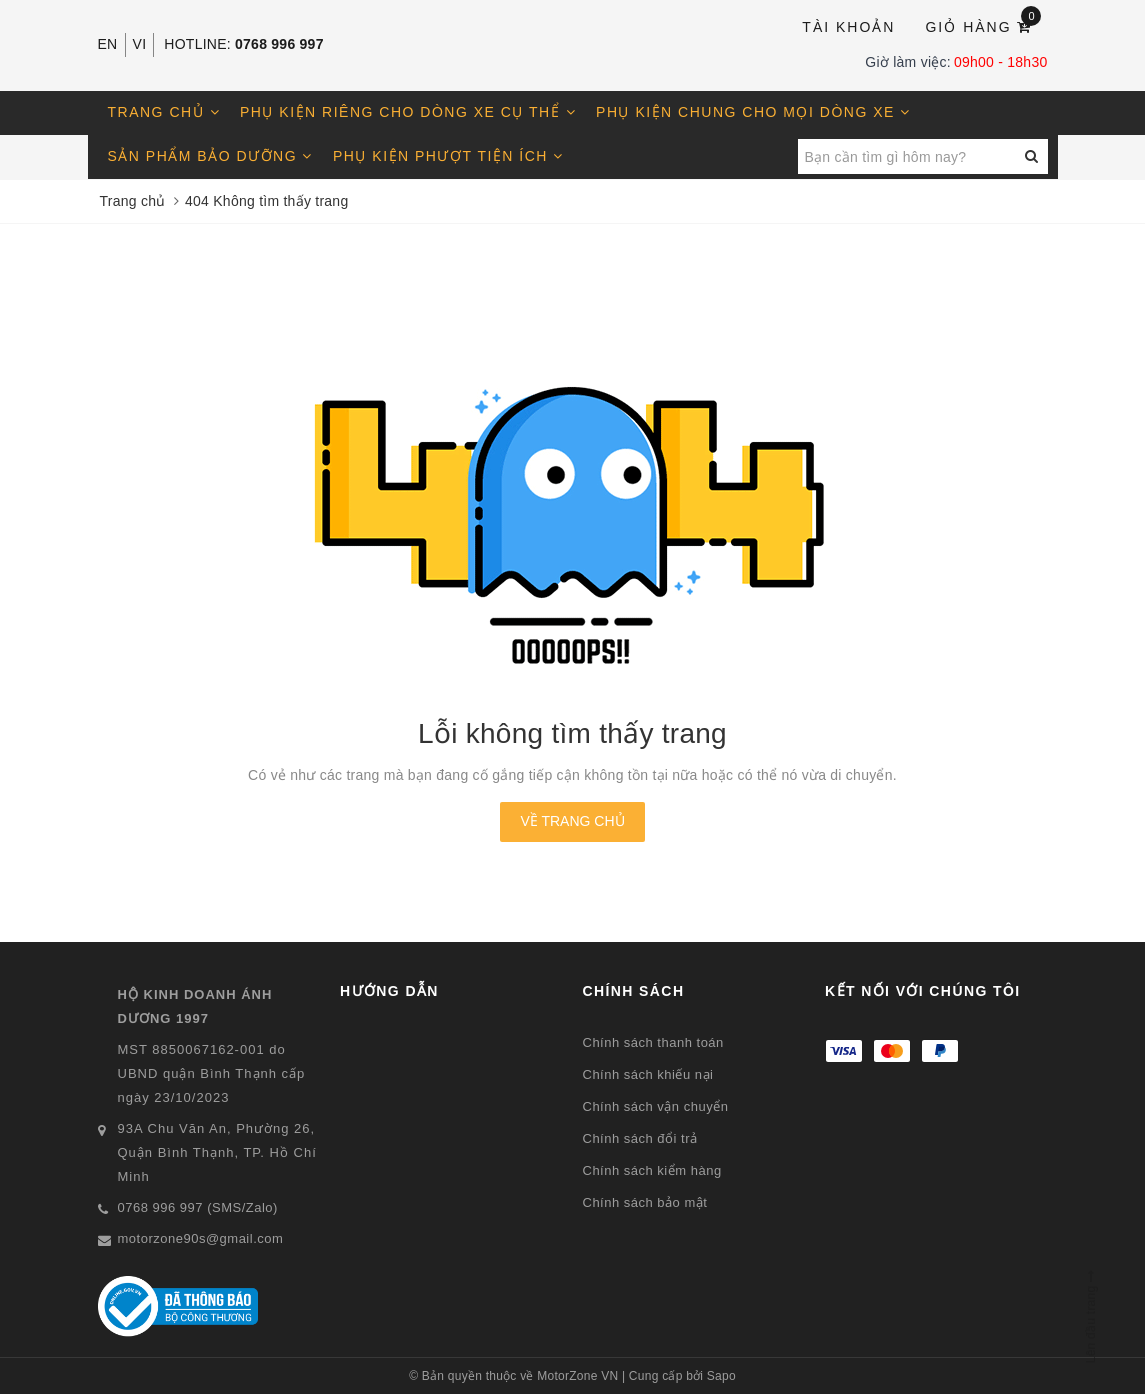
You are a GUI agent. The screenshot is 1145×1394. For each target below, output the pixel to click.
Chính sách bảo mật (645, 1202)
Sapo (721, 1376)
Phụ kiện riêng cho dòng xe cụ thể (408, 112)
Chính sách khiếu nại (648, 1074)
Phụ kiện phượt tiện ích (448, 156)
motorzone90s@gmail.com (201, 1238)
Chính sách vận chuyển (656, 1106)
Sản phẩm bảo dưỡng (210, 156)
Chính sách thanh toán (653, 1042)
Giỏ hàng (983, 25)
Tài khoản (848, 27)
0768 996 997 (279, 44)
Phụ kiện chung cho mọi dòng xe (753, 112)
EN (108, 44)
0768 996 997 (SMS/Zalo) (198, 1207)
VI (140, 44)
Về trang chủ (572, 821)
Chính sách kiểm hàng (652, 1170)
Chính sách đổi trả (640, 1138)
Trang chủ (164, 112)
